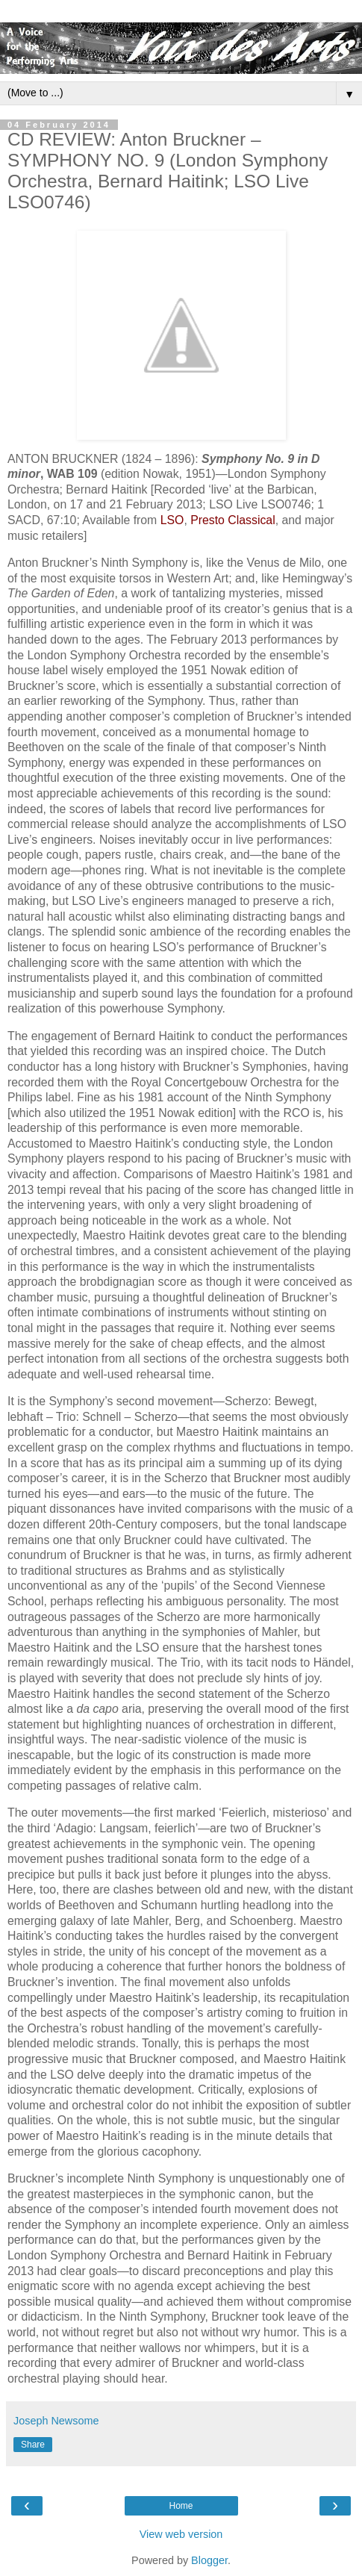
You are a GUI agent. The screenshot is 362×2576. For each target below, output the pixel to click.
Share (33, 2444)
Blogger (209, 2560)
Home (181, 2506)
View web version (181, 2534)
